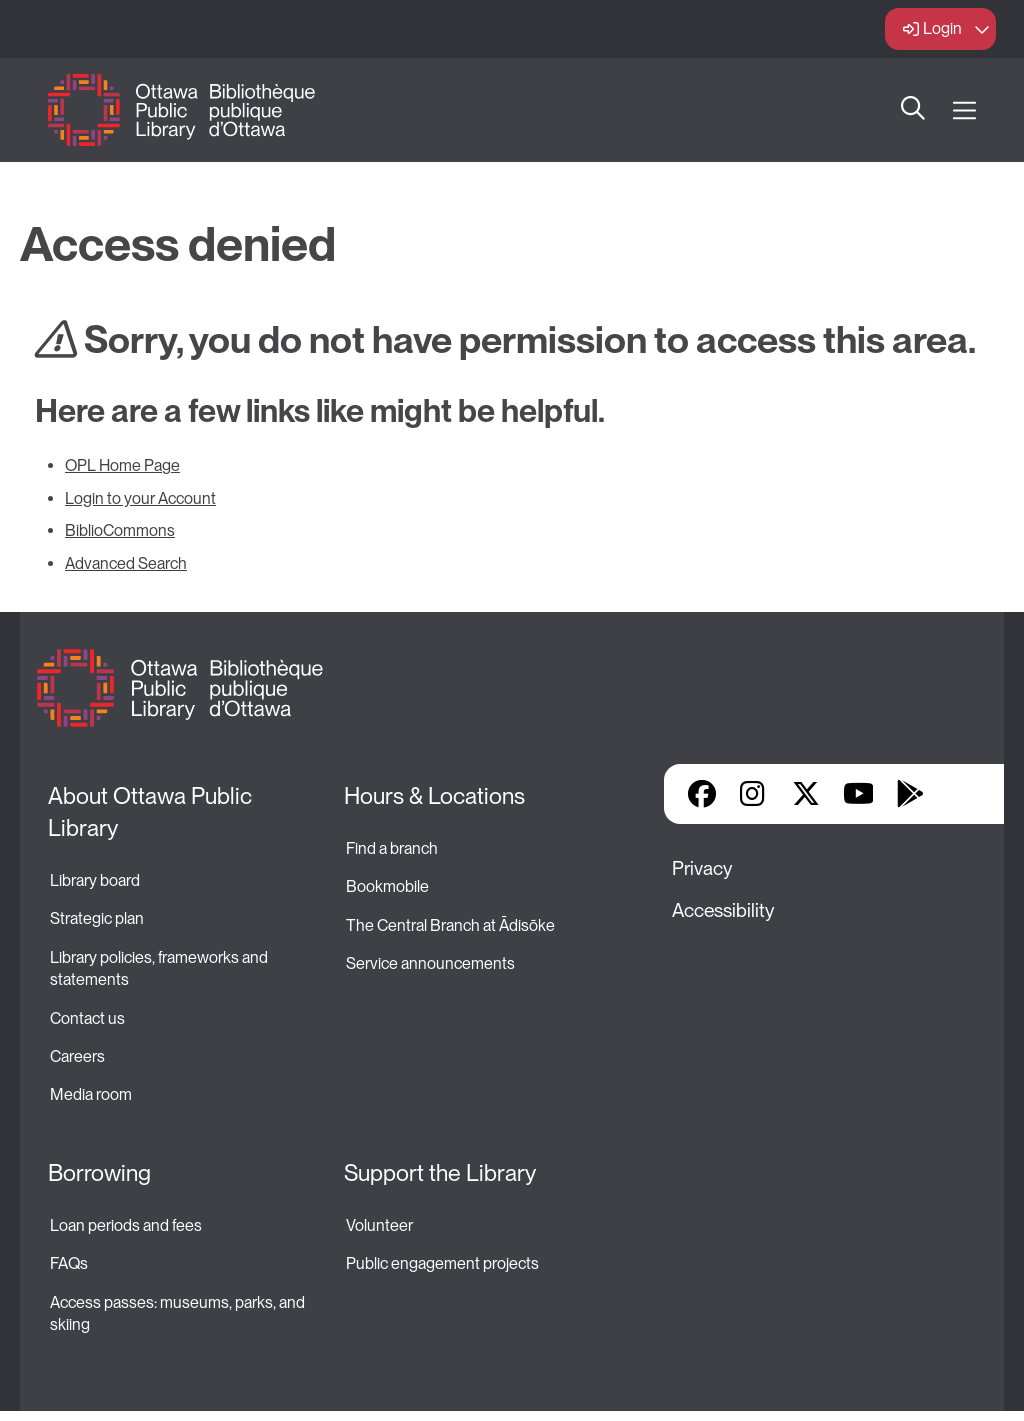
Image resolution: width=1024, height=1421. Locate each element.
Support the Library (440, 1173)
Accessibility (723, 910)
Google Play (910, 794)
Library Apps (962, 794)
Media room (91, 1094)
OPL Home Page (122, 465)
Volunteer (379, 1225)
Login (942, 28)
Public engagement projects (442, 1263)
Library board (95, 880)
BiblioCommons (120, 530)
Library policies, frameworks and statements (160, 968)
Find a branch (392, 848)
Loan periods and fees (127, 1225)
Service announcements (430, 963)
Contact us (87, 1018)
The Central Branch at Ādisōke (450, 925)
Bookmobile (387, 886)
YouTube (858, 794)
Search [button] (913, 110)
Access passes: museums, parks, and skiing (179, 1313)
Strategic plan (98, 918)
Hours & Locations (434, 796)
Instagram (754, 794)
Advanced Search (126, 563)
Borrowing (99, 1173)
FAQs (69, 1263)
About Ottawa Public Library (152, 812)
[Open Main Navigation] (964, 110)
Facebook (702, 794)
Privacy (702, 868)
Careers (77, 1056)
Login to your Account (140, 498)
